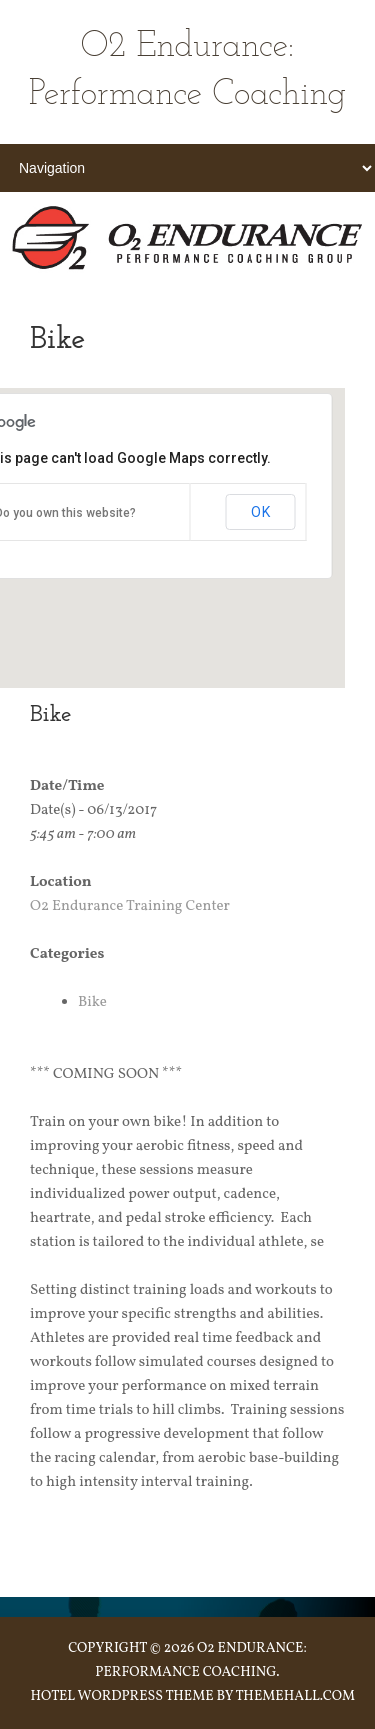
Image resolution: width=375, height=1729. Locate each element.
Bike (92, 1002)
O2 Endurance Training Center (130, 906)
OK (261, 512)
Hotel (52, 1696)
